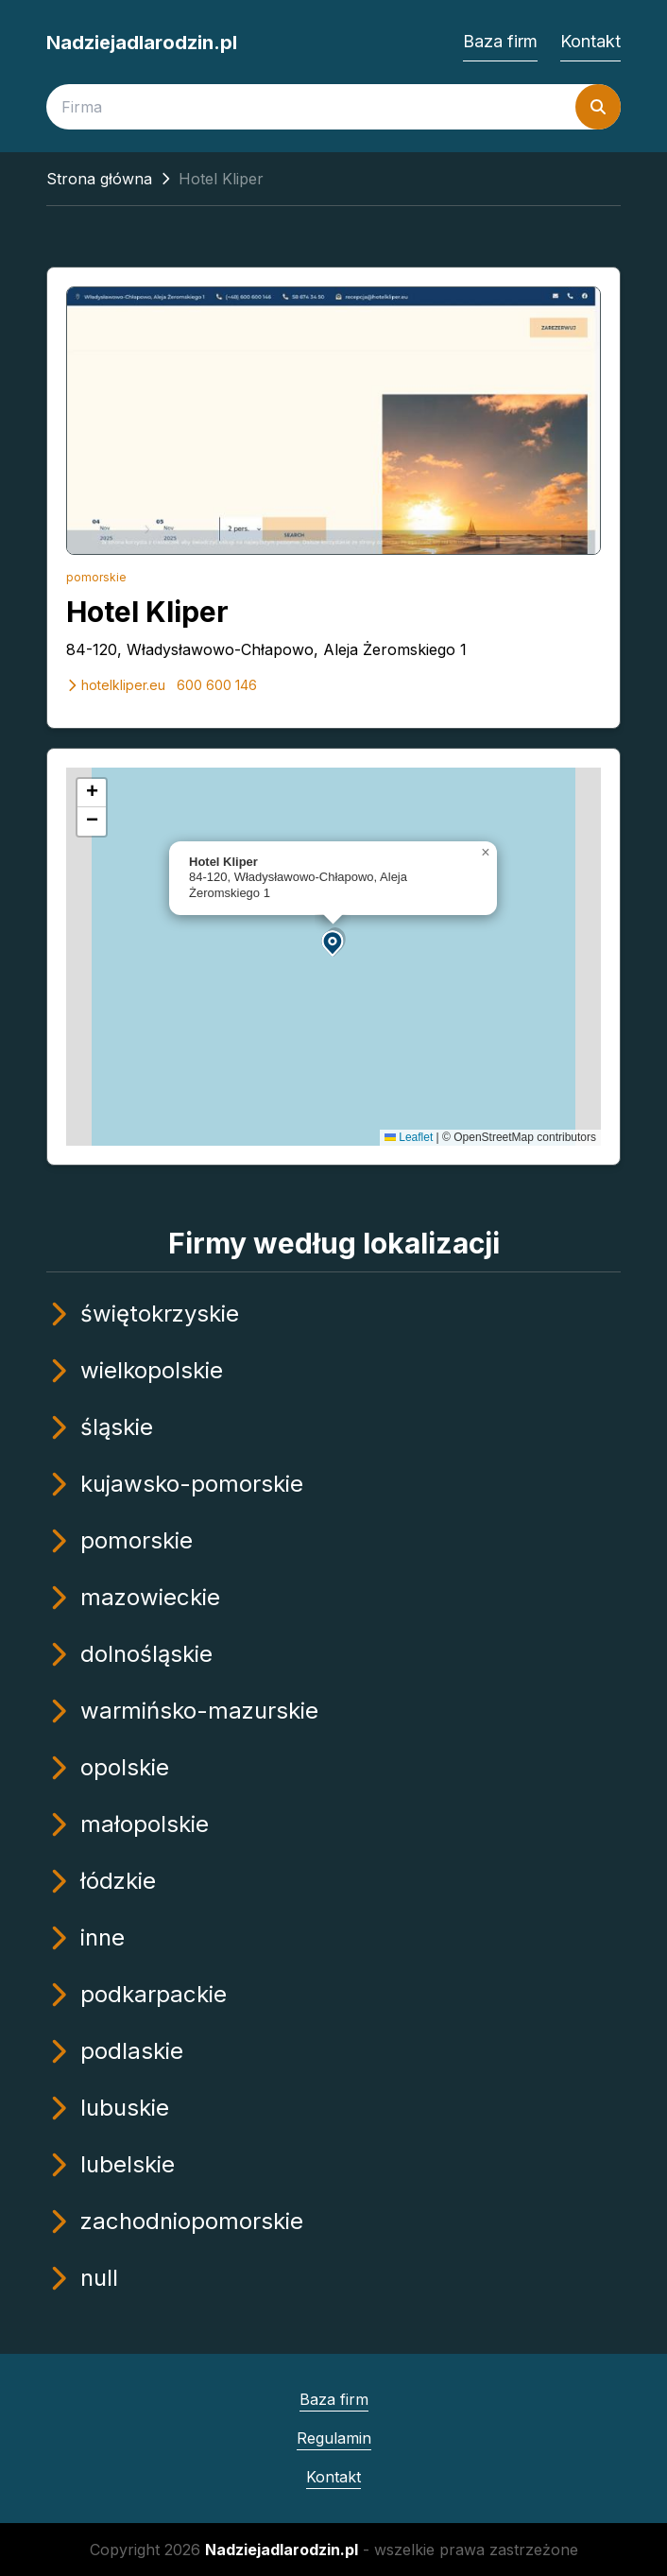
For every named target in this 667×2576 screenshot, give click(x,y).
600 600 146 (217, 685)
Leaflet (409, 1137)
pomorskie (96, 577)
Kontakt (590, 41)
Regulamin (334, 2438)
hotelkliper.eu (115, 685)
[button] (333, 942)
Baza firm (500, 41)
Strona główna (99, 178)
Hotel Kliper (147, 612)
